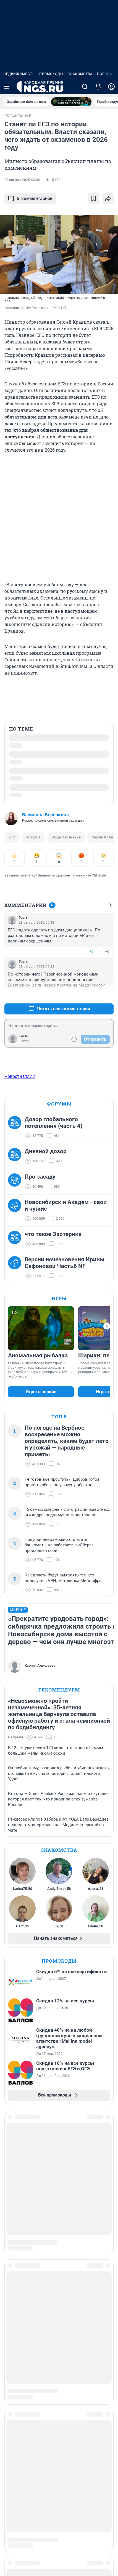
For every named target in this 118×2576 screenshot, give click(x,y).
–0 (107, 951)
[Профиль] (111, 86)
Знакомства (80, 74)
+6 (91, 951)
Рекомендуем (59, 1690)
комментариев (30, 198)
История (33, 837)
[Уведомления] (98, 86)
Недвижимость (19, 74)
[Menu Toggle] (6, 86)
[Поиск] (84, 86)
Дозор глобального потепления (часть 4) (53, 1122)
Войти (24, 1041)
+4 (91, 995)
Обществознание (66, 837)
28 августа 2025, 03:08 (22, 180)
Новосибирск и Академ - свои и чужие (66, 1205)
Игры (59, 1298)
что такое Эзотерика (53, 1234)
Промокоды (51, 74)
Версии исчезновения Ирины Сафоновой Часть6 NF (64, 1262)
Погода (104, 74)
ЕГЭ (12, 837)
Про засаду (40, 1176)
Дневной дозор (46, 1151)
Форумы (59, 1104)
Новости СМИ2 (19, 1076)
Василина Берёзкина (45, 814)
